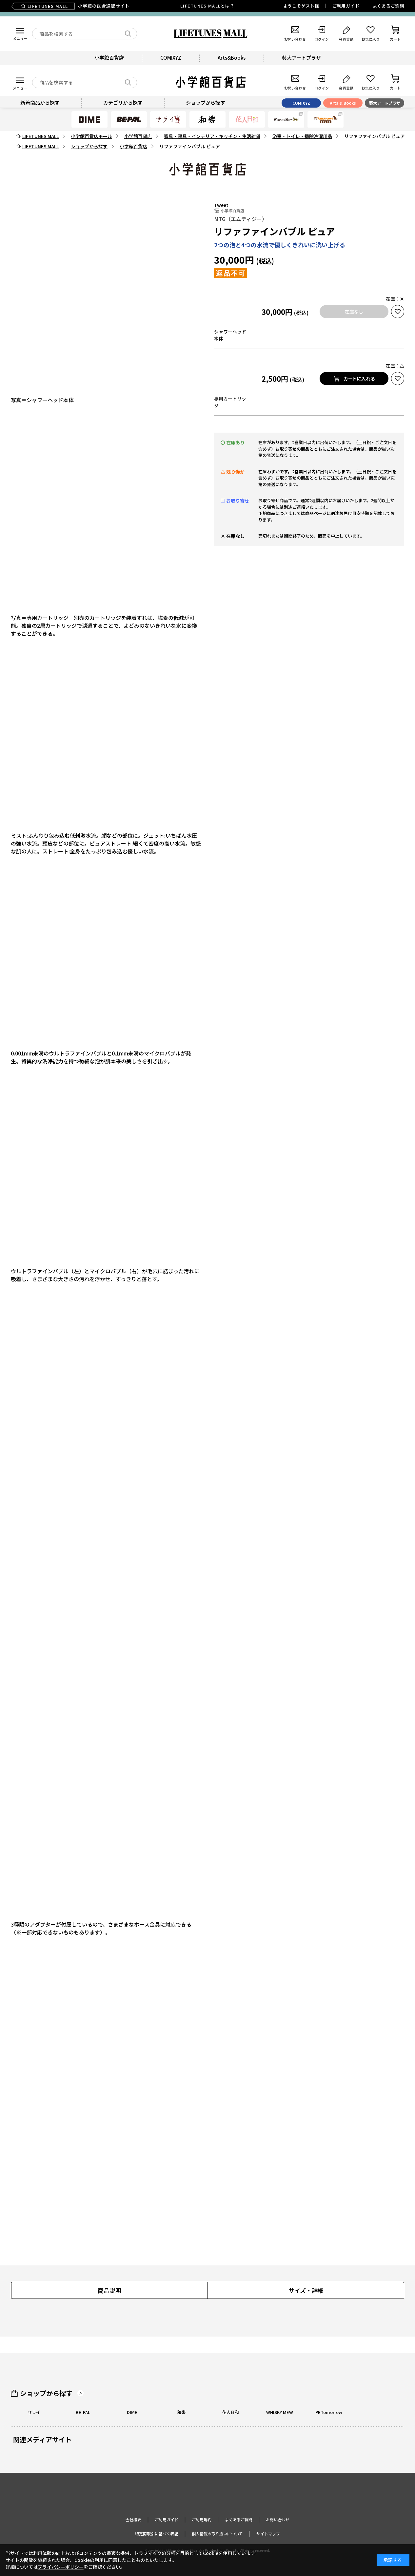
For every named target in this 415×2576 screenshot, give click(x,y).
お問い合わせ (277, 2519)
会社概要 (133, 2519)
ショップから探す (46, 2393)
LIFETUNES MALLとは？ (207, 6)
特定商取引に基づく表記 (156, 2533)
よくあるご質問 (388, 6)
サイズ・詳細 (306, 2290)
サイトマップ (268, 2533)
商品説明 (109, 2290)
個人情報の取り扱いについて (217, 2533)
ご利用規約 (201, 2519)
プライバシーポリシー (61, 2567)
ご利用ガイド (346, 6)
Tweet (221, 205)
